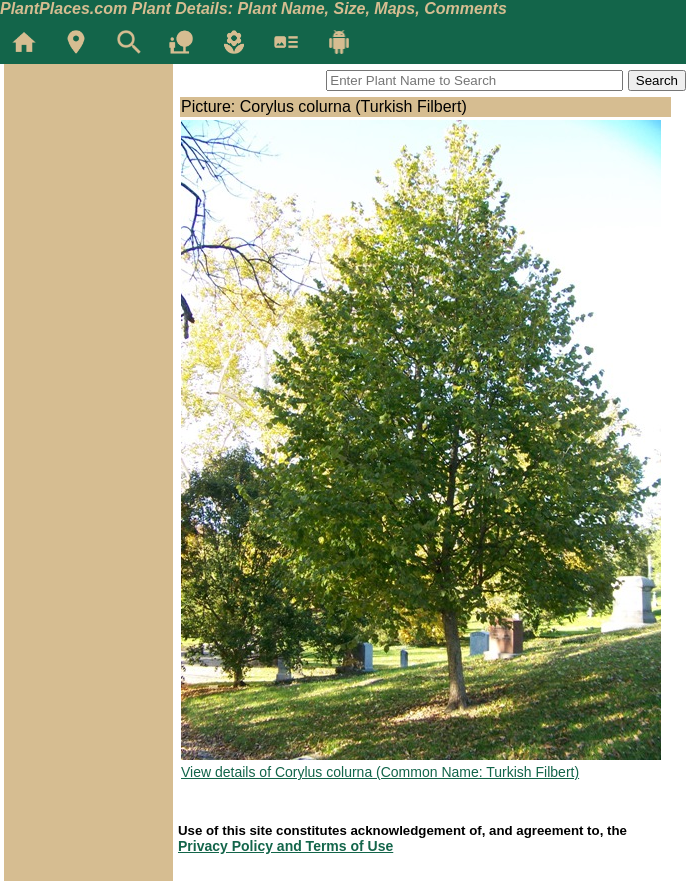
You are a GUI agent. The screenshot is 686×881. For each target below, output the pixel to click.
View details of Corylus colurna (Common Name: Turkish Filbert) (380, 772)
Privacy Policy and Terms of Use (285, 846)
